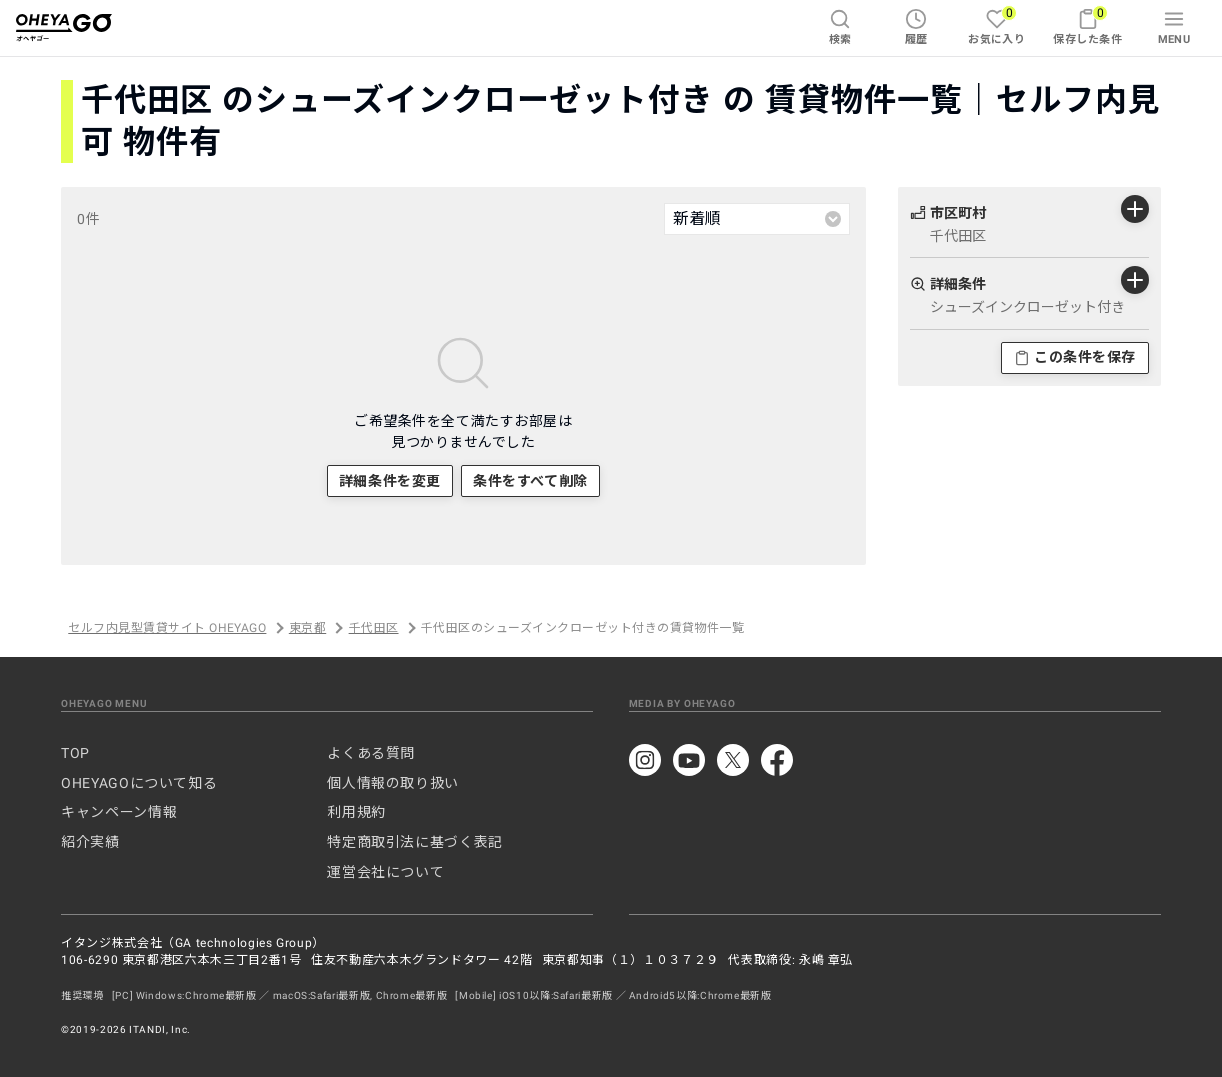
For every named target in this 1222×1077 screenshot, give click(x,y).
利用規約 (356, 812)
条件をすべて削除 (530, 481)
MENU (1174, 27)
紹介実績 (90, 842)
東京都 (307, 628)
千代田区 (374, 628)
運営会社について (385, 872)
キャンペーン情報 (119, 812)
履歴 (916, 27)
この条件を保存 (1075, 357)
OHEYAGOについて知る (139, 783)
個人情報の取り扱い (393, 783)
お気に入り (996, 25)
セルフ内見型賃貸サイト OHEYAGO (167, 628)
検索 (840, 27)
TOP (75, 753)
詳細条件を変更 (390, 481)
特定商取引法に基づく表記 (415, 842)
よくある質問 (371, 753)
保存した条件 (1087, 25)
